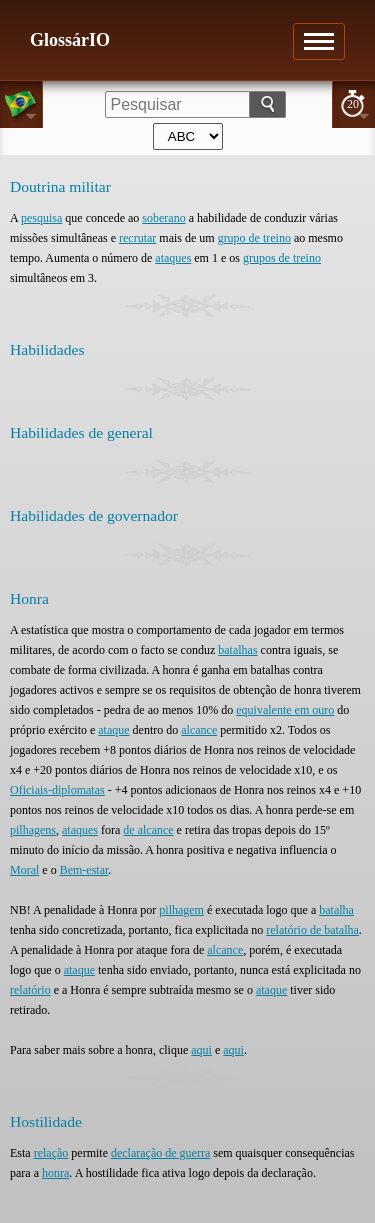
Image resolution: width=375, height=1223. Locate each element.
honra (55, 1173)
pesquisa (41, 218)
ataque (113, 730)
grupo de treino (254, 238)
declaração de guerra (160, 1153)
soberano (163, 218)
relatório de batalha (312, 930)
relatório (30, 990)
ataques (173, 258)
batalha (336, 910)
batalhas (237, 650)
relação (51, 1153)
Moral (24, 870)
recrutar (137, 238)
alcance (199, 730)
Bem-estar (84, 870)
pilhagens (33, 830)
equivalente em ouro (285, 710)
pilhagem (181, 910)
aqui (201, 1050)
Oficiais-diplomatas (57, 790)
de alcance (148, 830)
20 (353, 104)
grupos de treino (282, 258)
